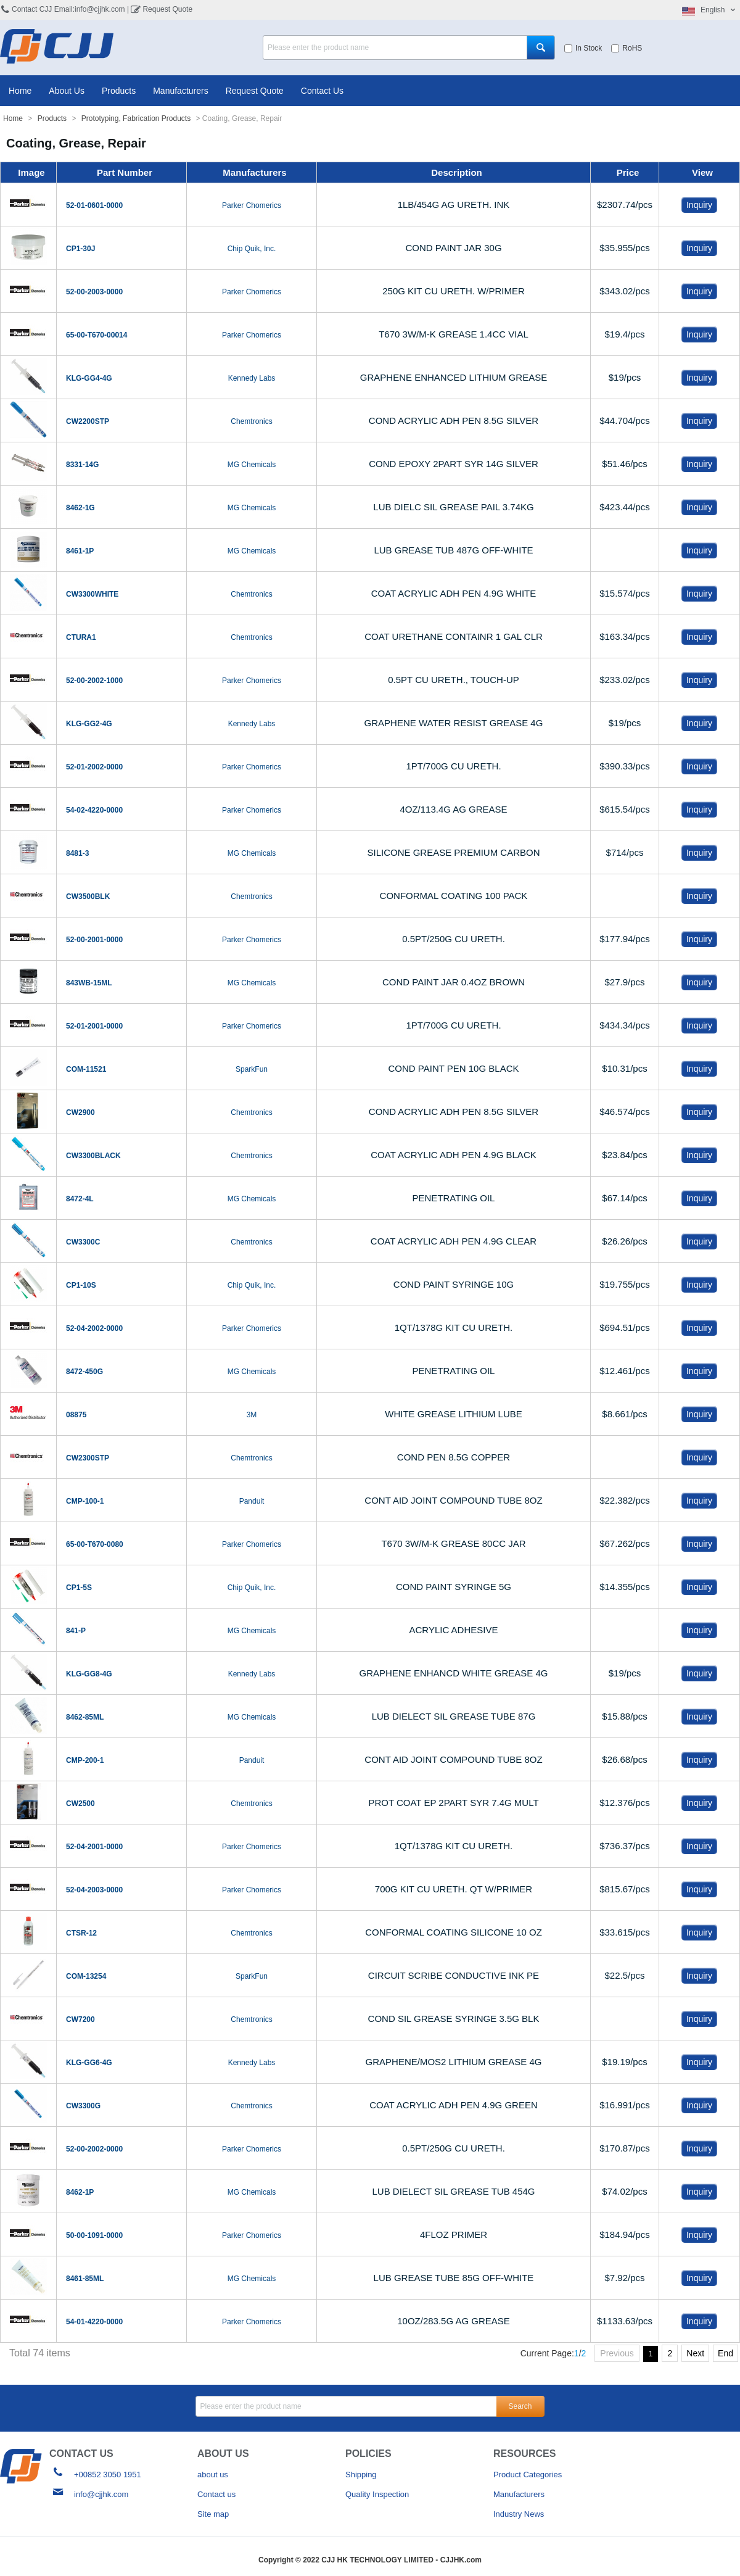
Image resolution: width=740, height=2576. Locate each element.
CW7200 (80, 2019)
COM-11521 (86, 1068)
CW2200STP (87, 420)
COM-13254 (86, 1975)
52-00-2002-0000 (94, 2148)
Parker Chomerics (251, 205)
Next (695, 2353)
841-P (76, 1630)
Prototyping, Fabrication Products (136, 118)
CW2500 (80, 1803)
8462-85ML (85, 1716)
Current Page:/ (553, 2353)
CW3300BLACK (93, 1155)
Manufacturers (180, 90)
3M (252, 1414)
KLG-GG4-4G (89, 377)
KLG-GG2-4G (89, 723)
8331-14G (82, 464)
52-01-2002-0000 (94, 766)
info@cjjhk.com (101, 2493)
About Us (66, 90)
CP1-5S (79, 1587)
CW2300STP (87, 1457)
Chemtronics (251, 420)
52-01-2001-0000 (94, 1025)
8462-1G (80, 507)
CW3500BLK (88, 896)
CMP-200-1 (85, 1759)
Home (20, 90)
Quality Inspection (377, 2493)
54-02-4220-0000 (94, 809)
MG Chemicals (252, 464)
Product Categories (527, 2474)
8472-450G (84, 1371)
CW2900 (80, 1112)
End (725, 2353)
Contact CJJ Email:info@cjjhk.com (68, 9)
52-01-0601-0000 (94, 205)
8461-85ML (85, 2278)
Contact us (216, 2493)
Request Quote (167, 9)
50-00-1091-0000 (94, 2234)
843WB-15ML (89, 982)
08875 (76, 1414)
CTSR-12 (81, 1932)
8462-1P (80, 2191)
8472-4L (80, 1198)
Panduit (252, 1500)
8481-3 (77, 852)
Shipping (361, 2474)
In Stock (583, 48)
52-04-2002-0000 (94, 1327)
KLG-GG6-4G (89, 2062)
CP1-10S (81, 1284)
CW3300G (83, 2105)
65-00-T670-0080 (94, 1543)
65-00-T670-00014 (96, 334)
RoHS (626, 48)
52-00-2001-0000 (94, 939)
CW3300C (83, 1241)
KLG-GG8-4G (89, 1673)
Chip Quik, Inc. (252, 248)
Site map (213, 2513)
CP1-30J (80, 248)
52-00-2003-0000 (94, 291)
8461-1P (80, 550)
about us (212, 2474)
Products (119, 90)
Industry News (518, 2513)
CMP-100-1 (85, 1500)
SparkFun (252, 1068)
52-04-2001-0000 (94, 1846)
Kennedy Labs (252, 377)
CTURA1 (81, 636)
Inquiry (699, 204)
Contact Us (322, 90)
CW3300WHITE (92, 593)
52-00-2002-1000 (94, 680)
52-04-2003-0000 (94, 1889)
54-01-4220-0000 (94, 2321)
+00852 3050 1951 (107, 2474)
